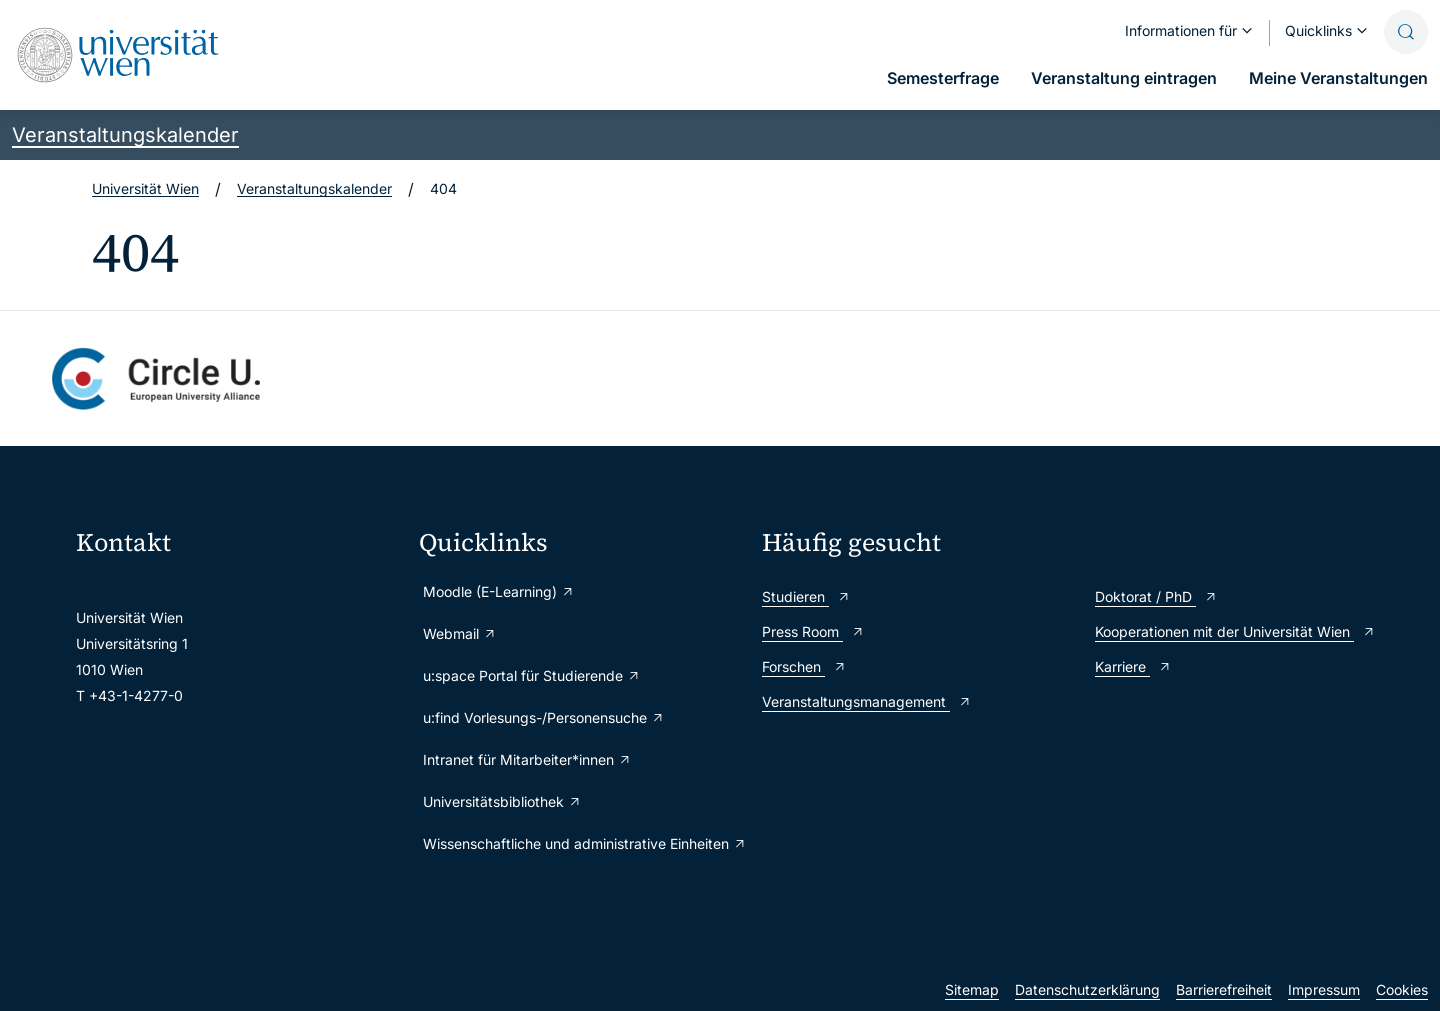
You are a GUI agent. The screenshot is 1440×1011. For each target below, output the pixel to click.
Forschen (804, 666)
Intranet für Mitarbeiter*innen (527, 759)
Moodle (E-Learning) (499, 591)
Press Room (813, 631)
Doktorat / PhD (1156, 596)
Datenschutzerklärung (1087, 989)
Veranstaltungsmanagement (867, 701)
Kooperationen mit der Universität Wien (1235, 631)
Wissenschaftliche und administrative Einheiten (582, 843)
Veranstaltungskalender (125, 135)
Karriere (1133, 666)
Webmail (460, 633)
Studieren (806, 596)
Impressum (1324, 989)
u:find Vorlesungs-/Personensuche (544, 717)
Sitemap (972, 989)
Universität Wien (145, 188)
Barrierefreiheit (1224, 989)
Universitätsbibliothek (502, 801)
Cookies (1402, 989)
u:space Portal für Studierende (532, 675)
